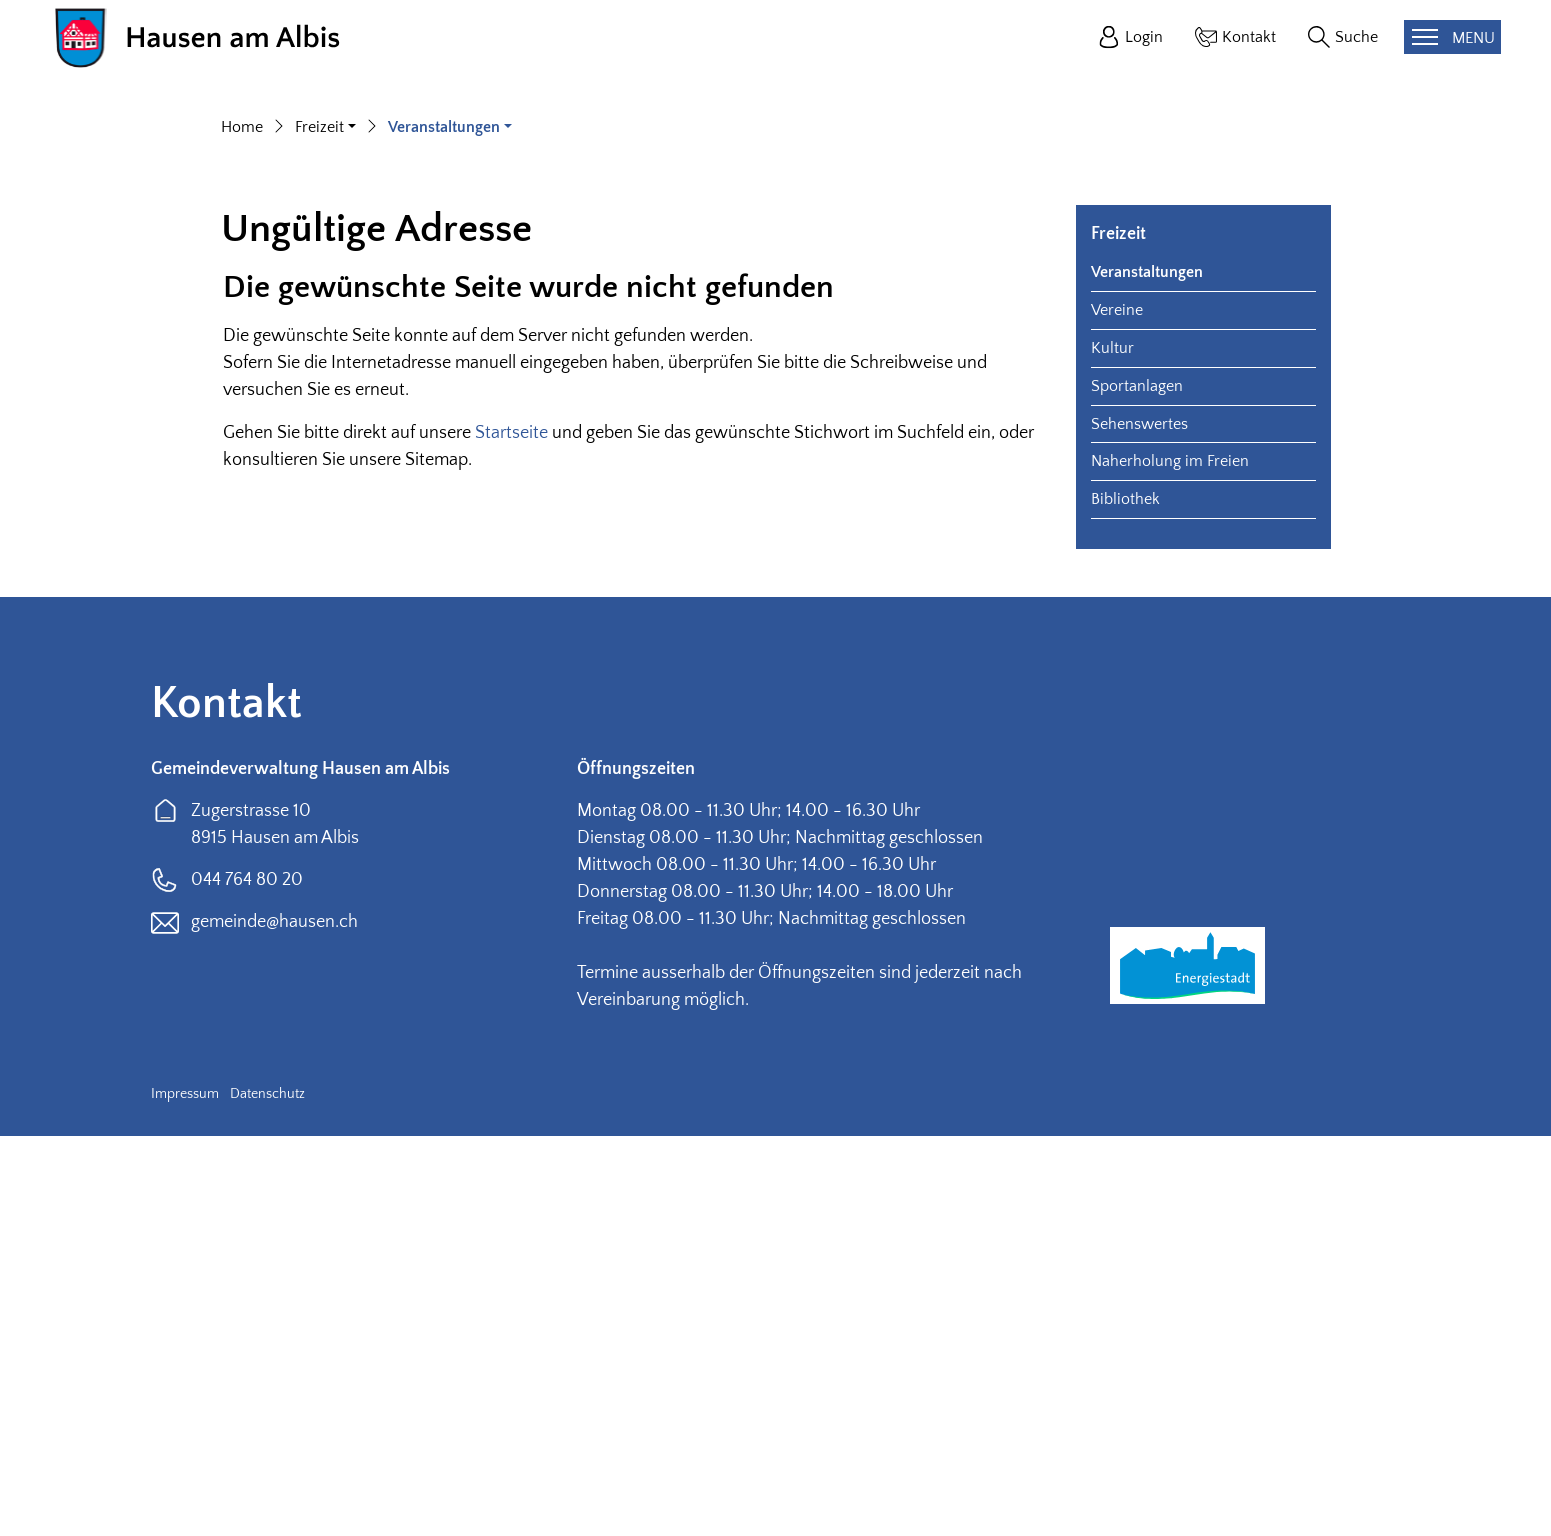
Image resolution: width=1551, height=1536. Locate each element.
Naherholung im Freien (1170, 861)
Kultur (1112, 748)
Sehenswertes (1139, 824)
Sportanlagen (1137, 786)
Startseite (511, 833)
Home (242, 527)
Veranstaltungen (1147, 672)
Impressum (185, 1494)
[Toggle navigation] (1452, 37)
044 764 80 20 (247, 1280)
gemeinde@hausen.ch (274, 1322)
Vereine (1117, 710)
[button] (325, 527)
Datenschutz (267, 1494)
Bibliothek (1125, 899)
